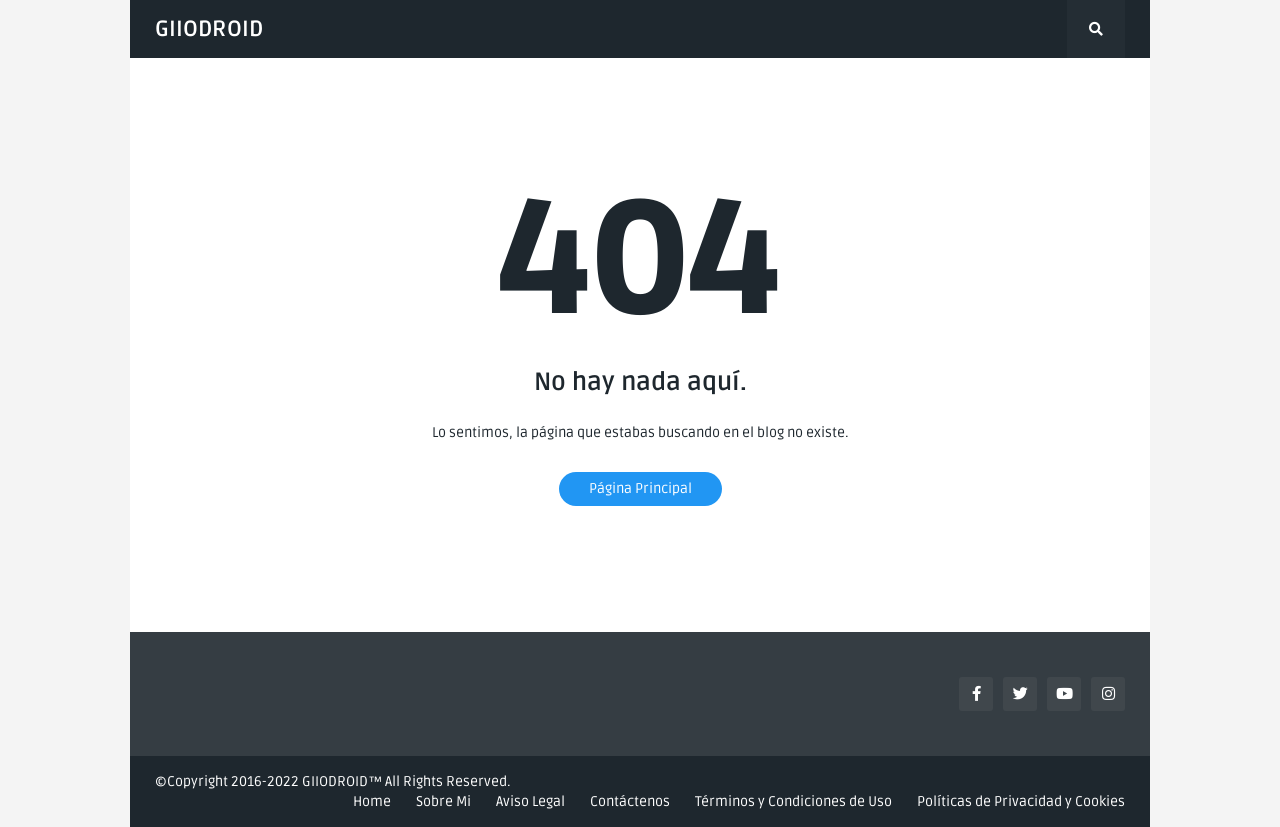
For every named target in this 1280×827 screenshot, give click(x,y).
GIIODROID (209, 29)
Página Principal (640, 488)
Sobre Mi (443, 801)
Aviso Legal (530, 801)
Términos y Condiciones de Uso (793, 801)
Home (372, 801)
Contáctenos (630, 801)
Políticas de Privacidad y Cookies (1021, 801)
